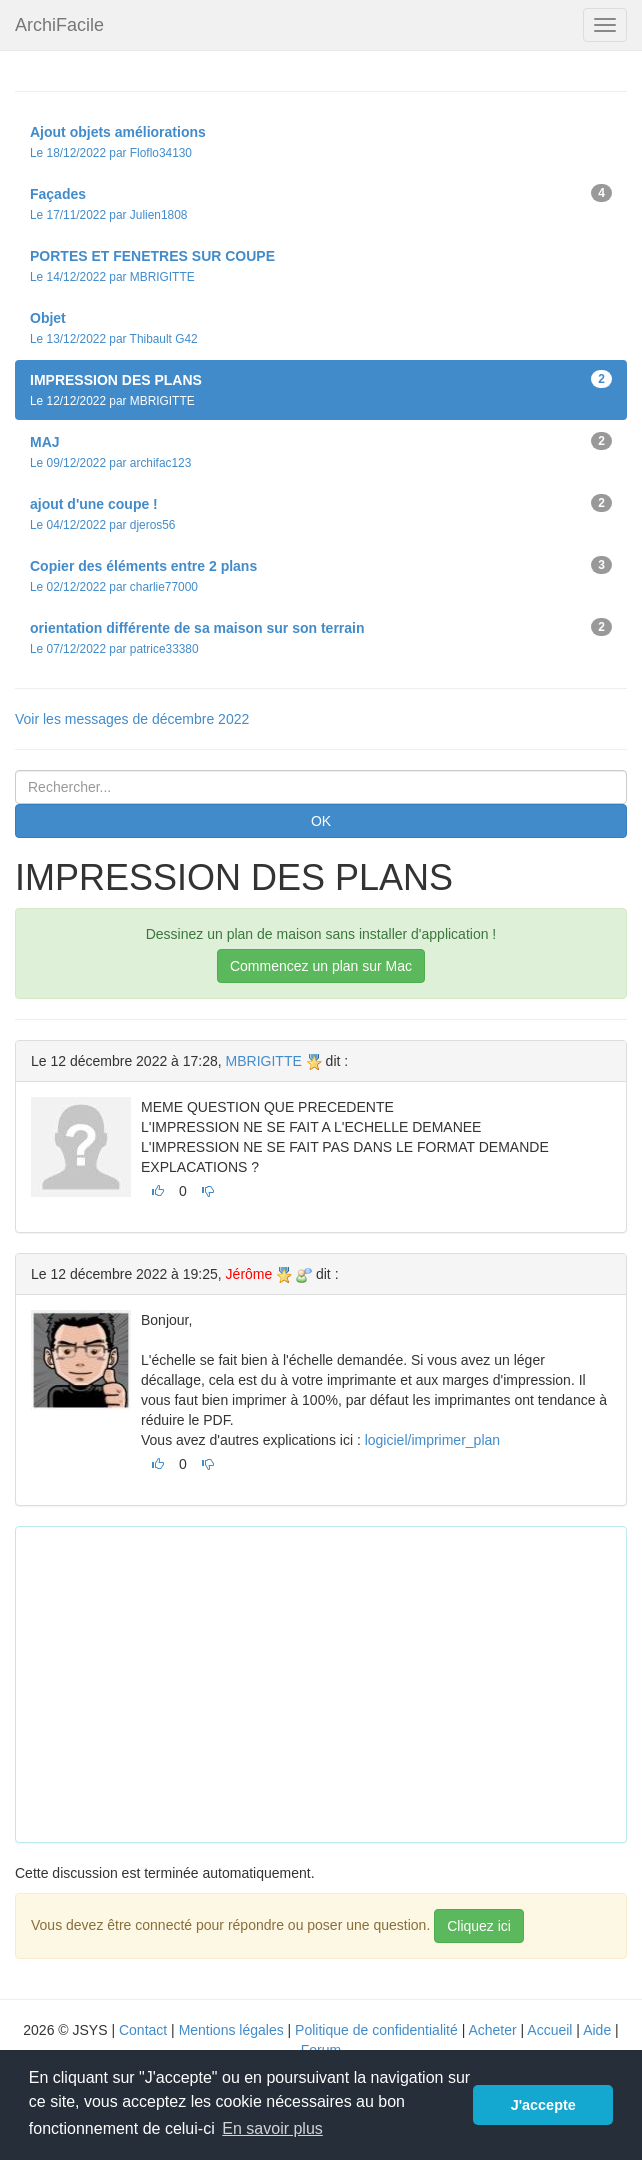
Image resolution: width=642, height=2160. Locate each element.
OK (321, 821)
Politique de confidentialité (376, 2030)
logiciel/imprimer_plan (432, 1440)
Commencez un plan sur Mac (321, 966)
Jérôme (249, 1274)
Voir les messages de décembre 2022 (132, 719)
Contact (143, 2030)
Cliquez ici (479, 1926)
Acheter (492, 2030)
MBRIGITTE (264, 1061)
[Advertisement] (336, 1682)
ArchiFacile (59, 25)
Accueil (549, 2030)
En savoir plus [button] (272, 2128)
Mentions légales (231, 2030)
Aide (597, 2030)
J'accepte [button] (543, 2105)
